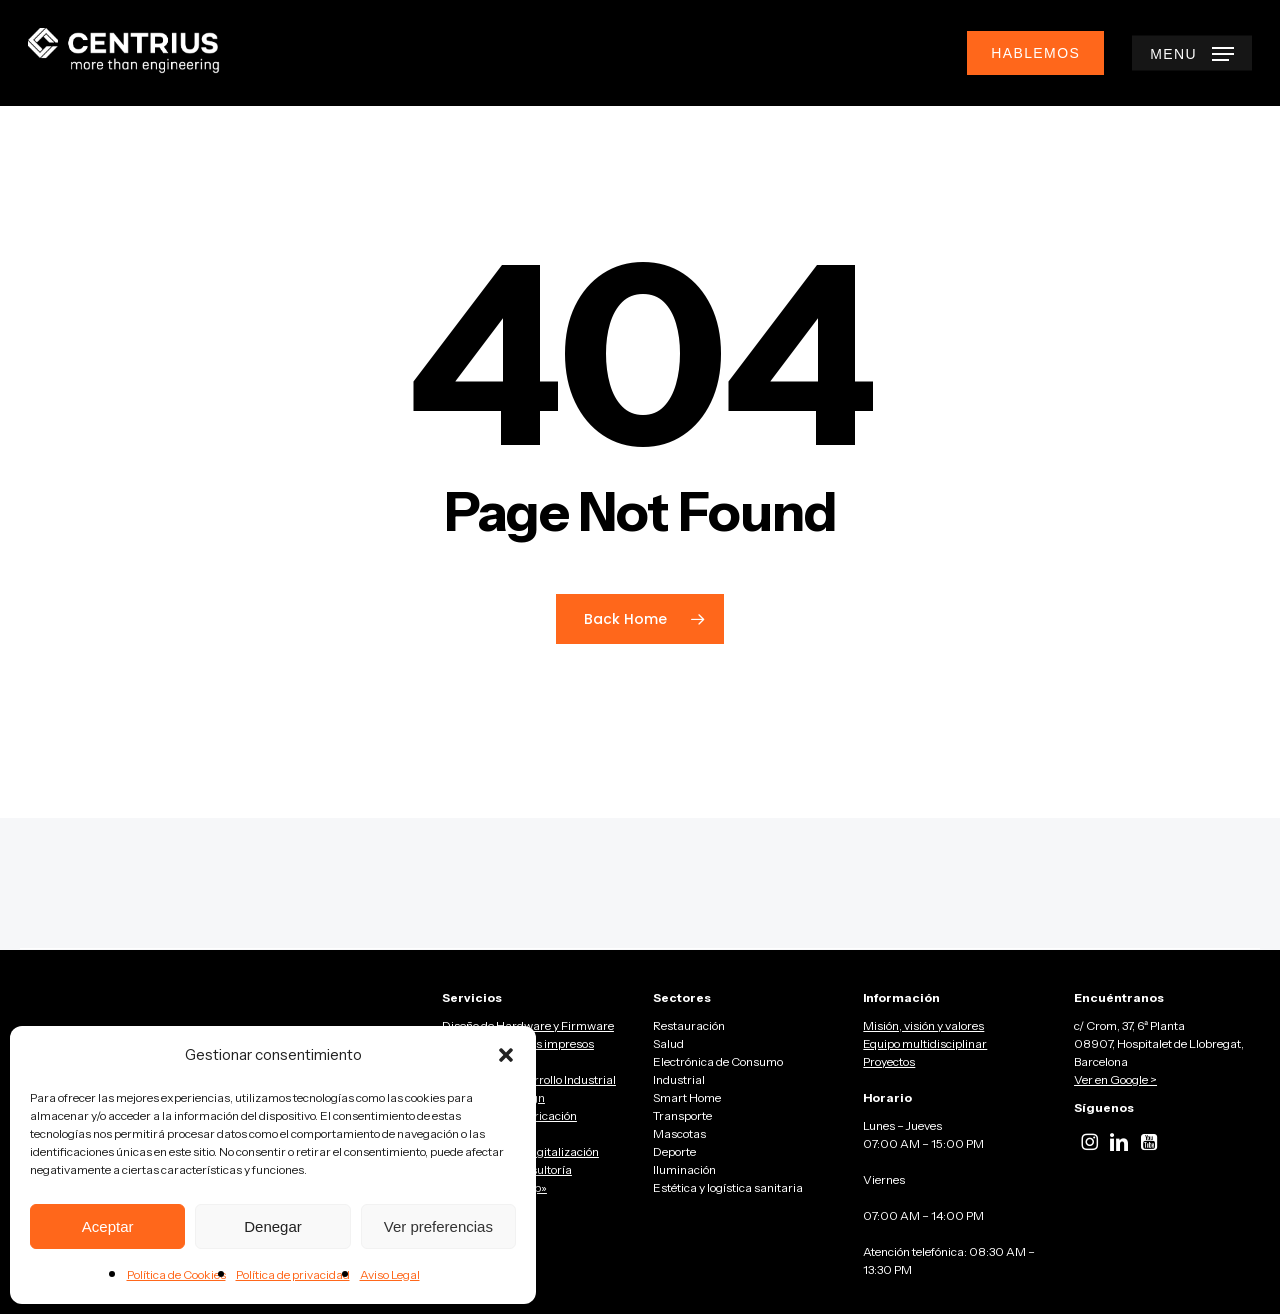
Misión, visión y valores (923, 1025)
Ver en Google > (1115, 1079)
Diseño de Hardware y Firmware (528, 1025)
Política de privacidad (293, 1274)
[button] (506, 1055)
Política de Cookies (176, 1274)
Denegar (273, 1226)
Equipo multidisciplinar (925, 1043)
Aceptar (108, 1226)
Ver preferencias (438, 1226)
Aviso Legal (390, 1274)
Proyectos (889, 1061)
